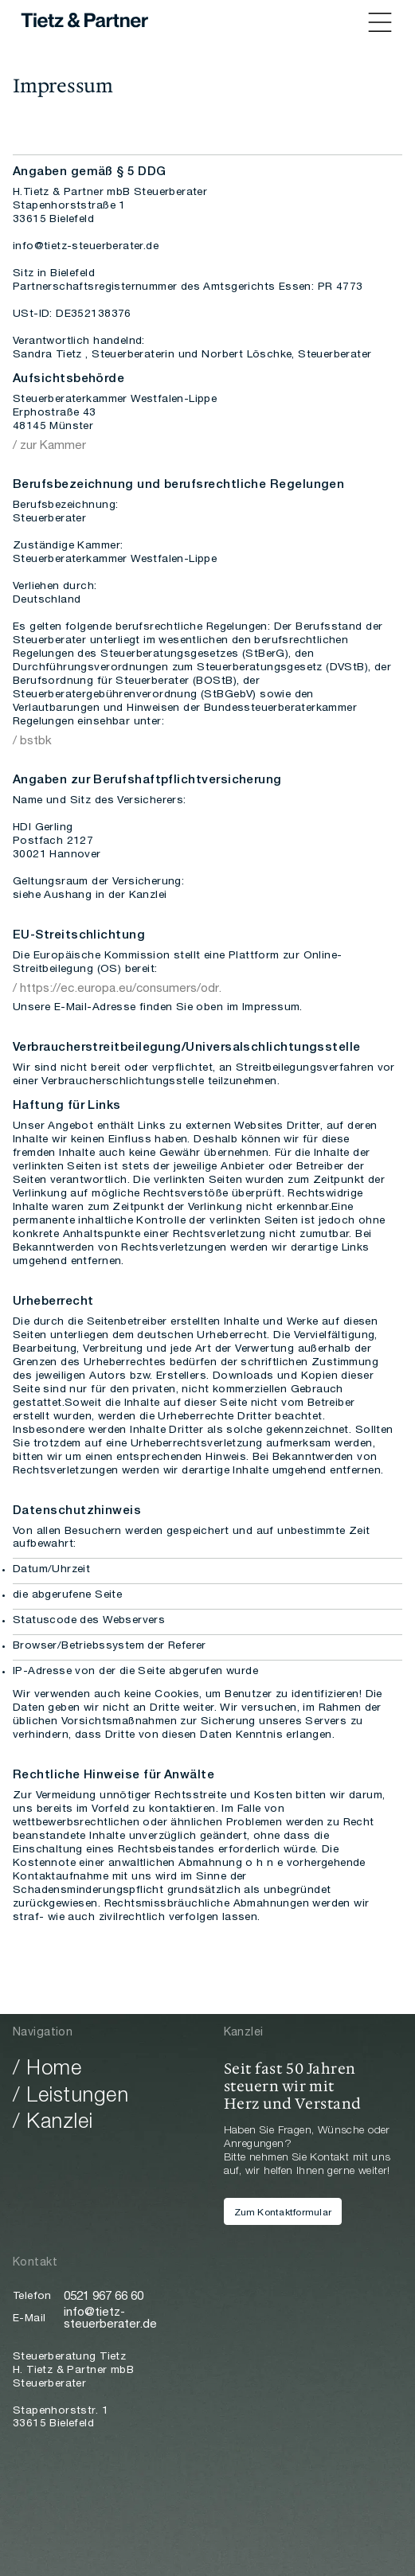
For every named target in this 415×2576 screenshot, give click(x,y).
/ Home (47, 2070)
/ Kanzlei (53, 2123)
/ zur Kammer (49, 446)
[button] (380, 22)
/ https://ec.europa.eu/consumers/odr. (117, 989)
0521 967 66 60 (103, 2297)
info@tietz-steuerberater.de (110, 2319)
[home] (80, 22)
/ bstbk (32, 741)
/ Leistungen (70, 2097)
